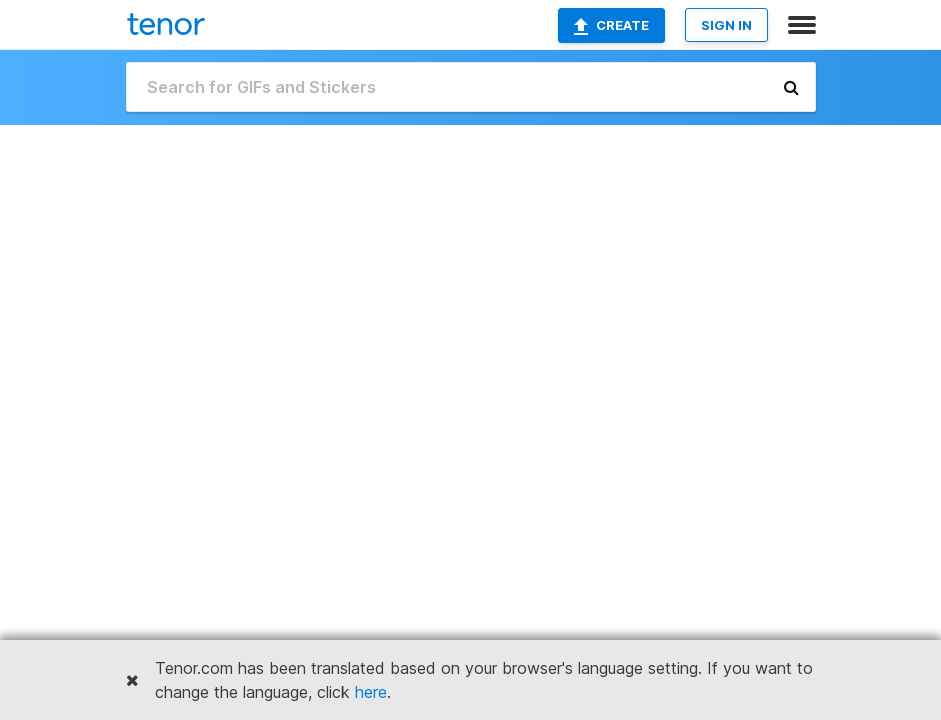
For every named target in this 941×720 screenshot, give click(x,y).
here (371, 692)
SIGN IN (726, 25)
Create (611, 26)
